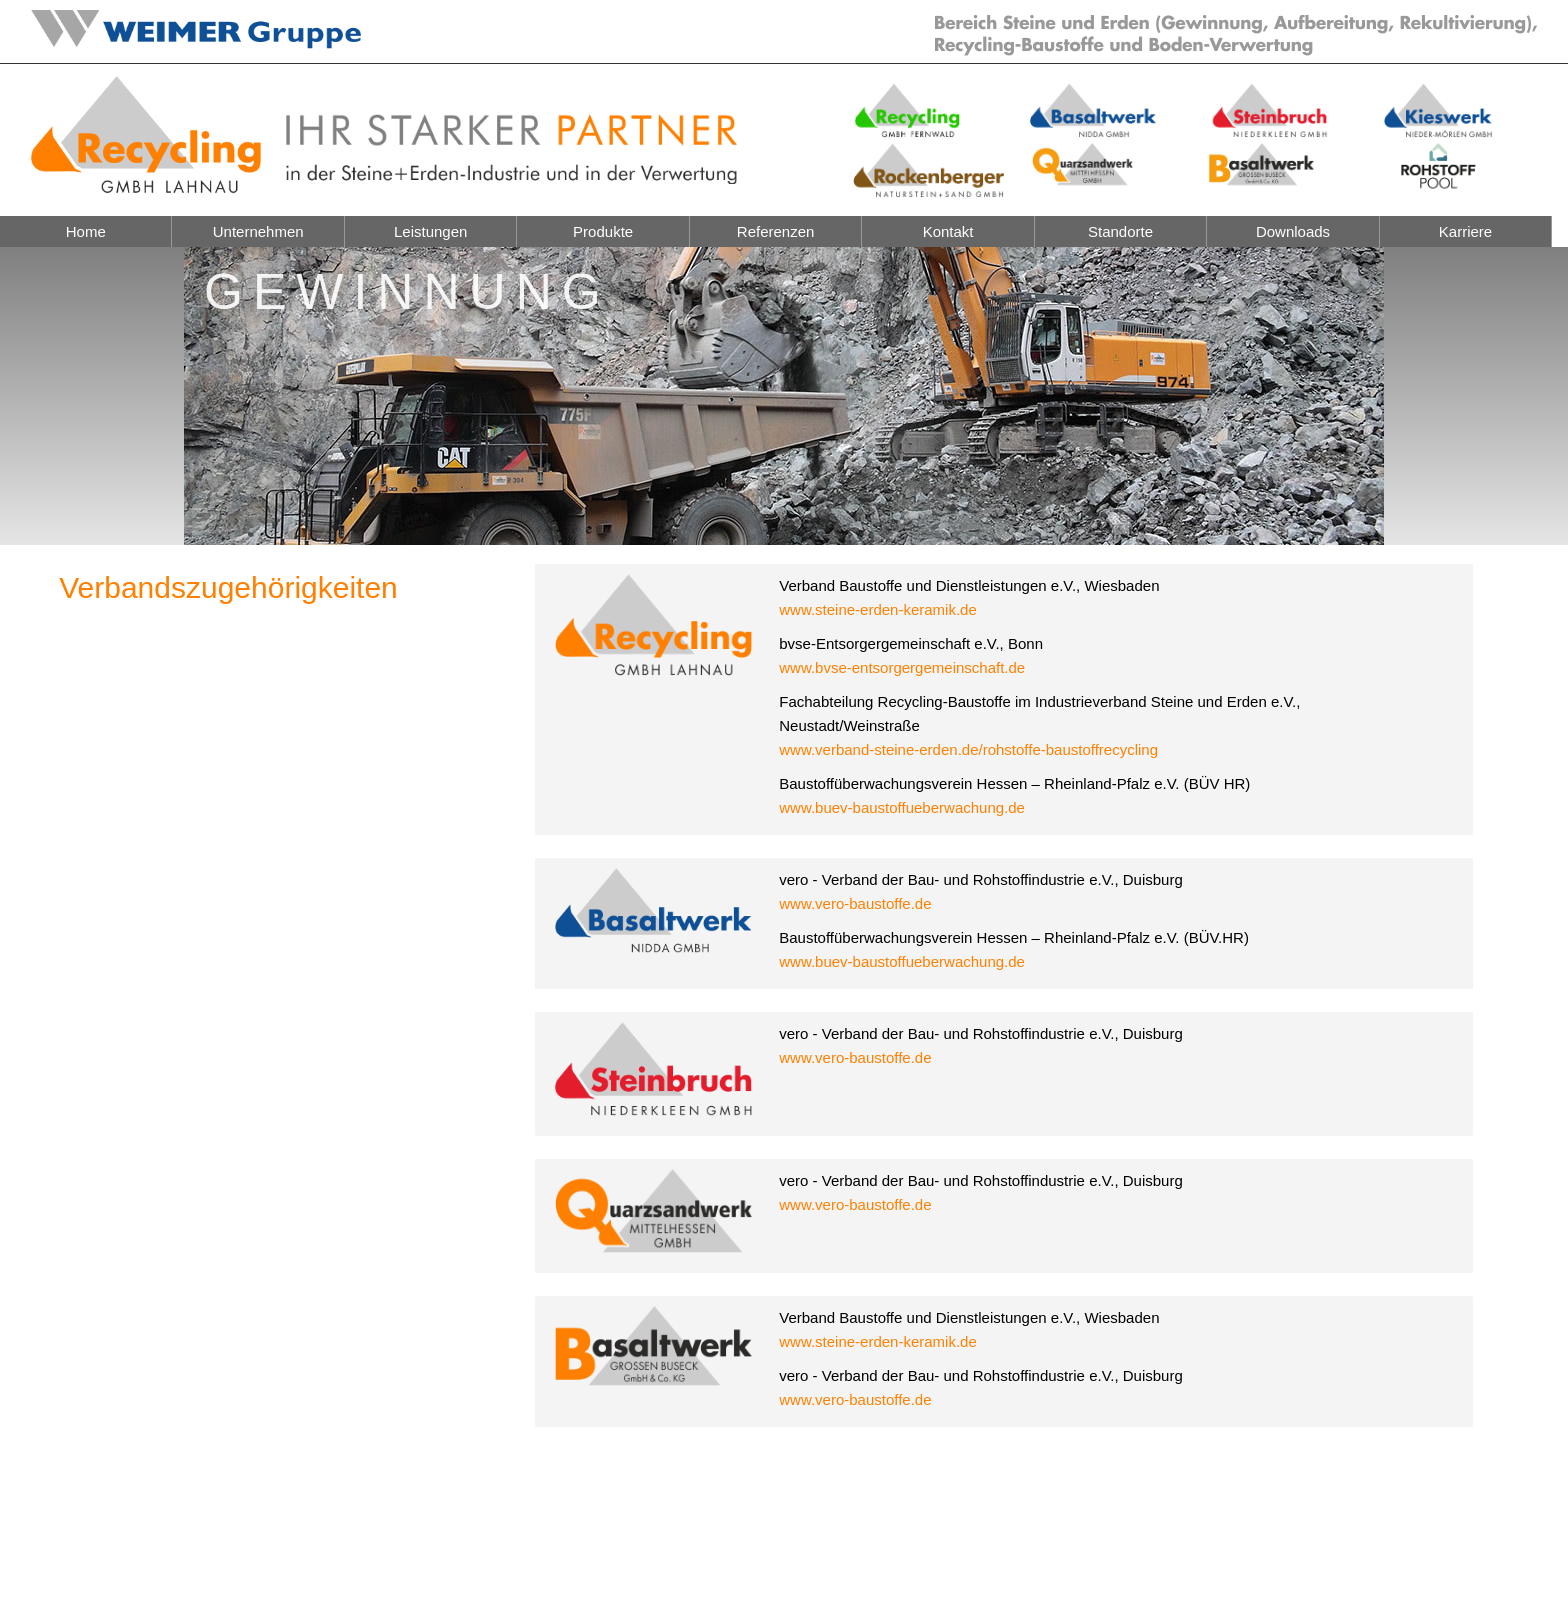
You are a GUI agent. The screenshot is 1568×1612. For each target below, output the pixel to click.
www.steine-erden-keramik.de (878, 609)
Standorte (1120, 231)
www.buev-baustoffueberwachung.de (902, 807)
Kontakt (948, 231)
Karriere (1465, 231)
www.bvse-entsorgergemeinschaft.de (902, 667)
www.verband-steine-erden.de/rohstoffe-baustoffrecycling (968, 749)
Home (86, 231)
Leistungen (430, 231)
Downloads (1293, 231)
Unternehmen (258, 231)
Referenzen (776, 231)
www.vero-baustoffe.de (855, 903)
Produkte (603, 231)
